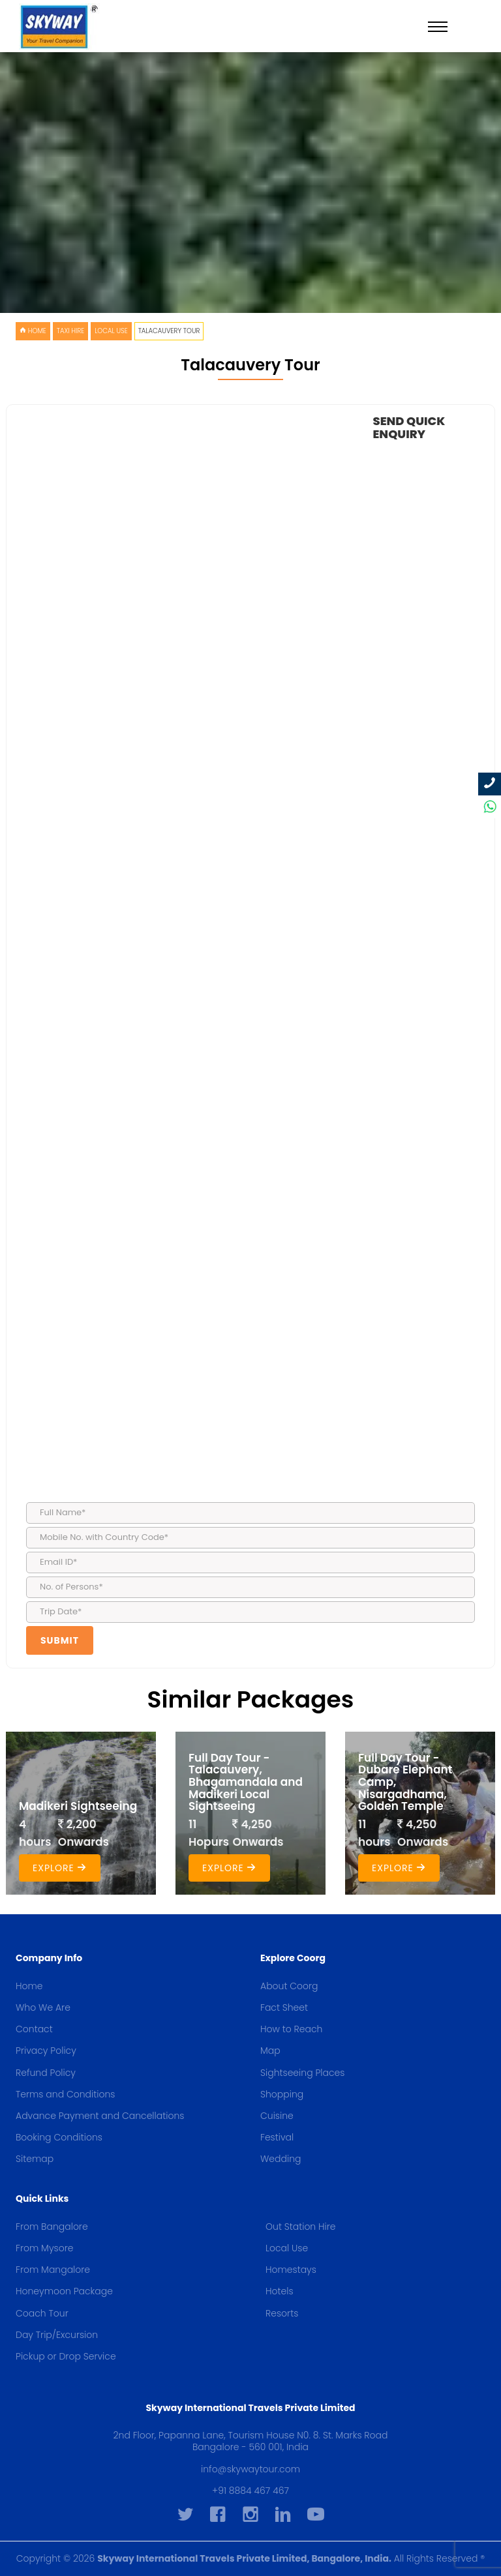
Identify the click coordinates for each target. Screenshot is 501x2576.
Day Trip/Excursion (57, 2334)
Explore (60, 1867)
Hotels (280, 2291)
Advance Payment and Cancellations (100, 2115)
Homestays (291, 2269)
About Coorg (289, 1985)
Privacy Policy (46, 2050)
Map (270, 2050)
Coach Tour (42, 2313)
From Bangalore (52, 2226)
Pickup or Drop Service (66, 2356)
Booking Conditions (59, 2137)
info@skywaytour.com (250, 2469)
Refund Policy (46, 2072)
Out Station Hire (301, 2226)
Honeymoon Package (64, 2291)
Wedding (280, 2158)
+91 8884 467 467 (250, 2490)
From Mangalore (53, 2269)
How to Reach (291, 2029)
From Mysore (44, 2248)
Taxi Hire (71, 331)
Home (29, 1985)
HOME (33, 331)
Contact (34, 2029)
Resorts (282, 2313)
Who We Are (43, 2007)
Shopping (281, 2094)
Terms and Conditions (65, 2094)
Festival (277, 2137)
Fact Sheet (284, 2007)
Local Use (111, 331)
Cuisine (277, 2115)
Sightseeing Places (302, 2072)
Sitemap (34, 2158)
